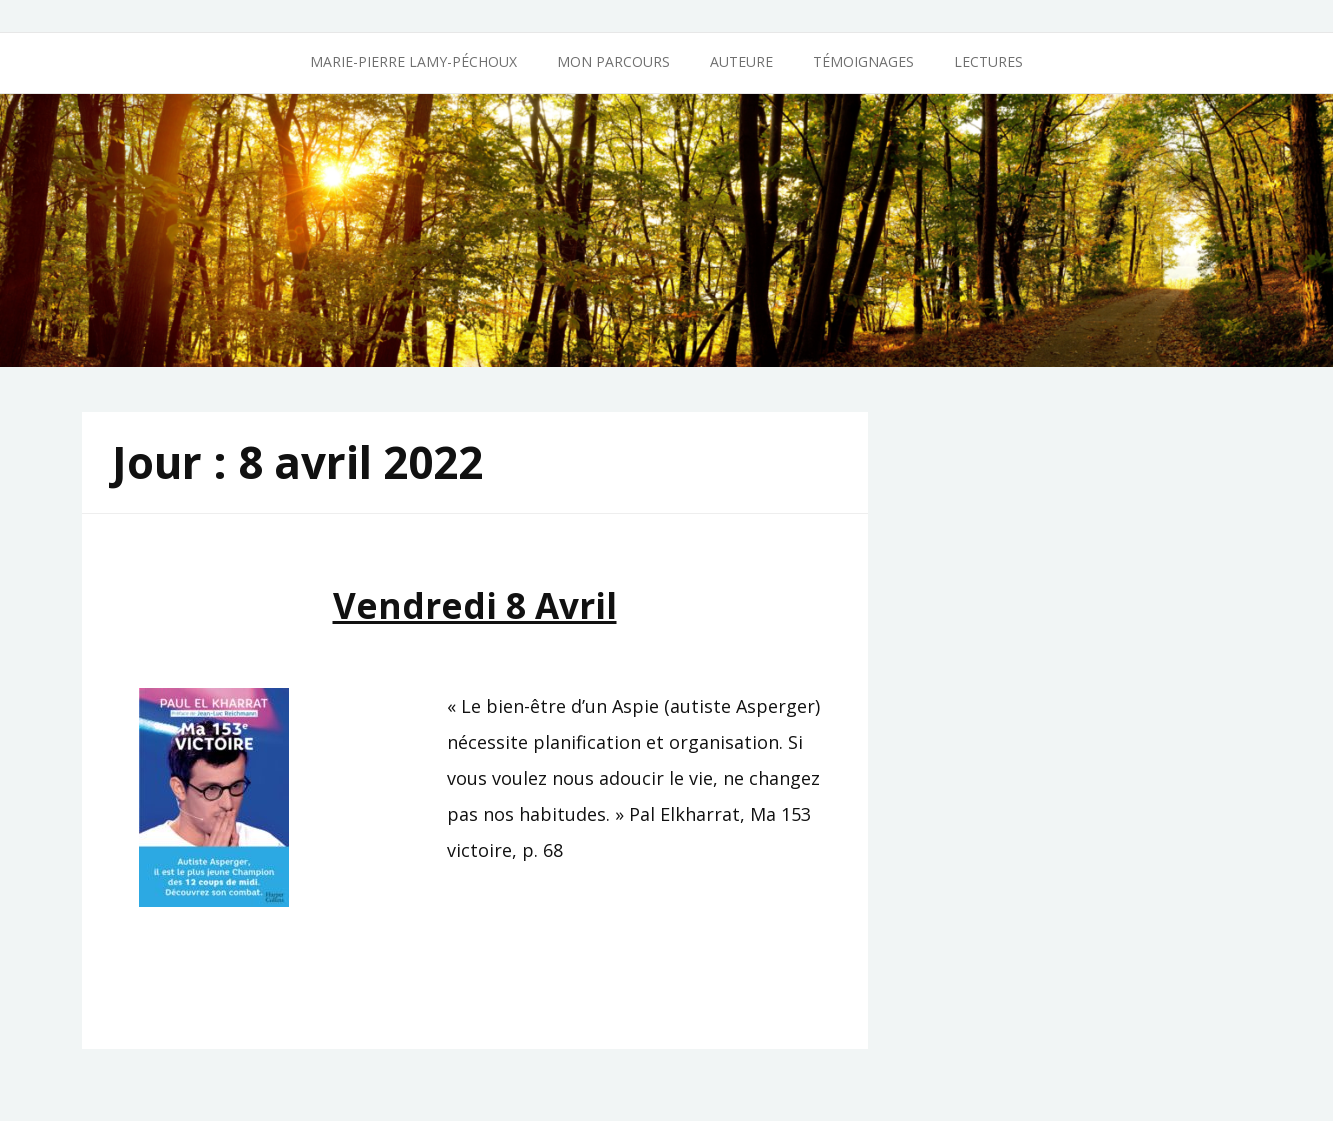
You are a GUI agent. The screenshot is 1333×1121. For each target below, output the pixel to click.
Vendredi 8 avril (475, 605)
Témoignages (863, 61)
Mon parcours (613, 61)
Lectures (988, 61)
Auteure (741, 61)
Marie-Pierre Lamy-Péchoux (413, 61)
